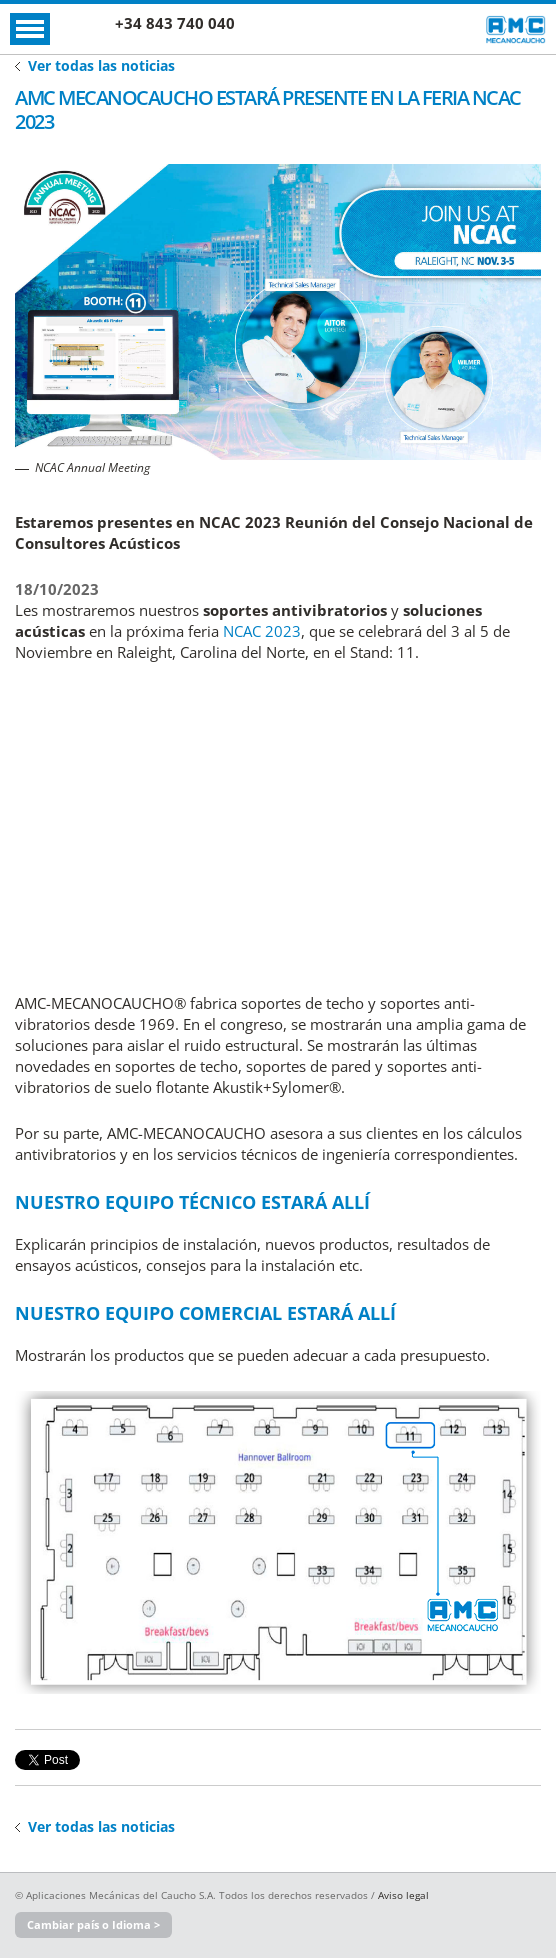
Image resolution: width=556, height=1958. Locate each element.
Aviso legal (403, 1895)
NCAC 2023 (262, 631)
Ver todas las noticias (101, 65)
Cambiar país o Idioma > (93, 1924)
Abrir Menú (30, 29)
